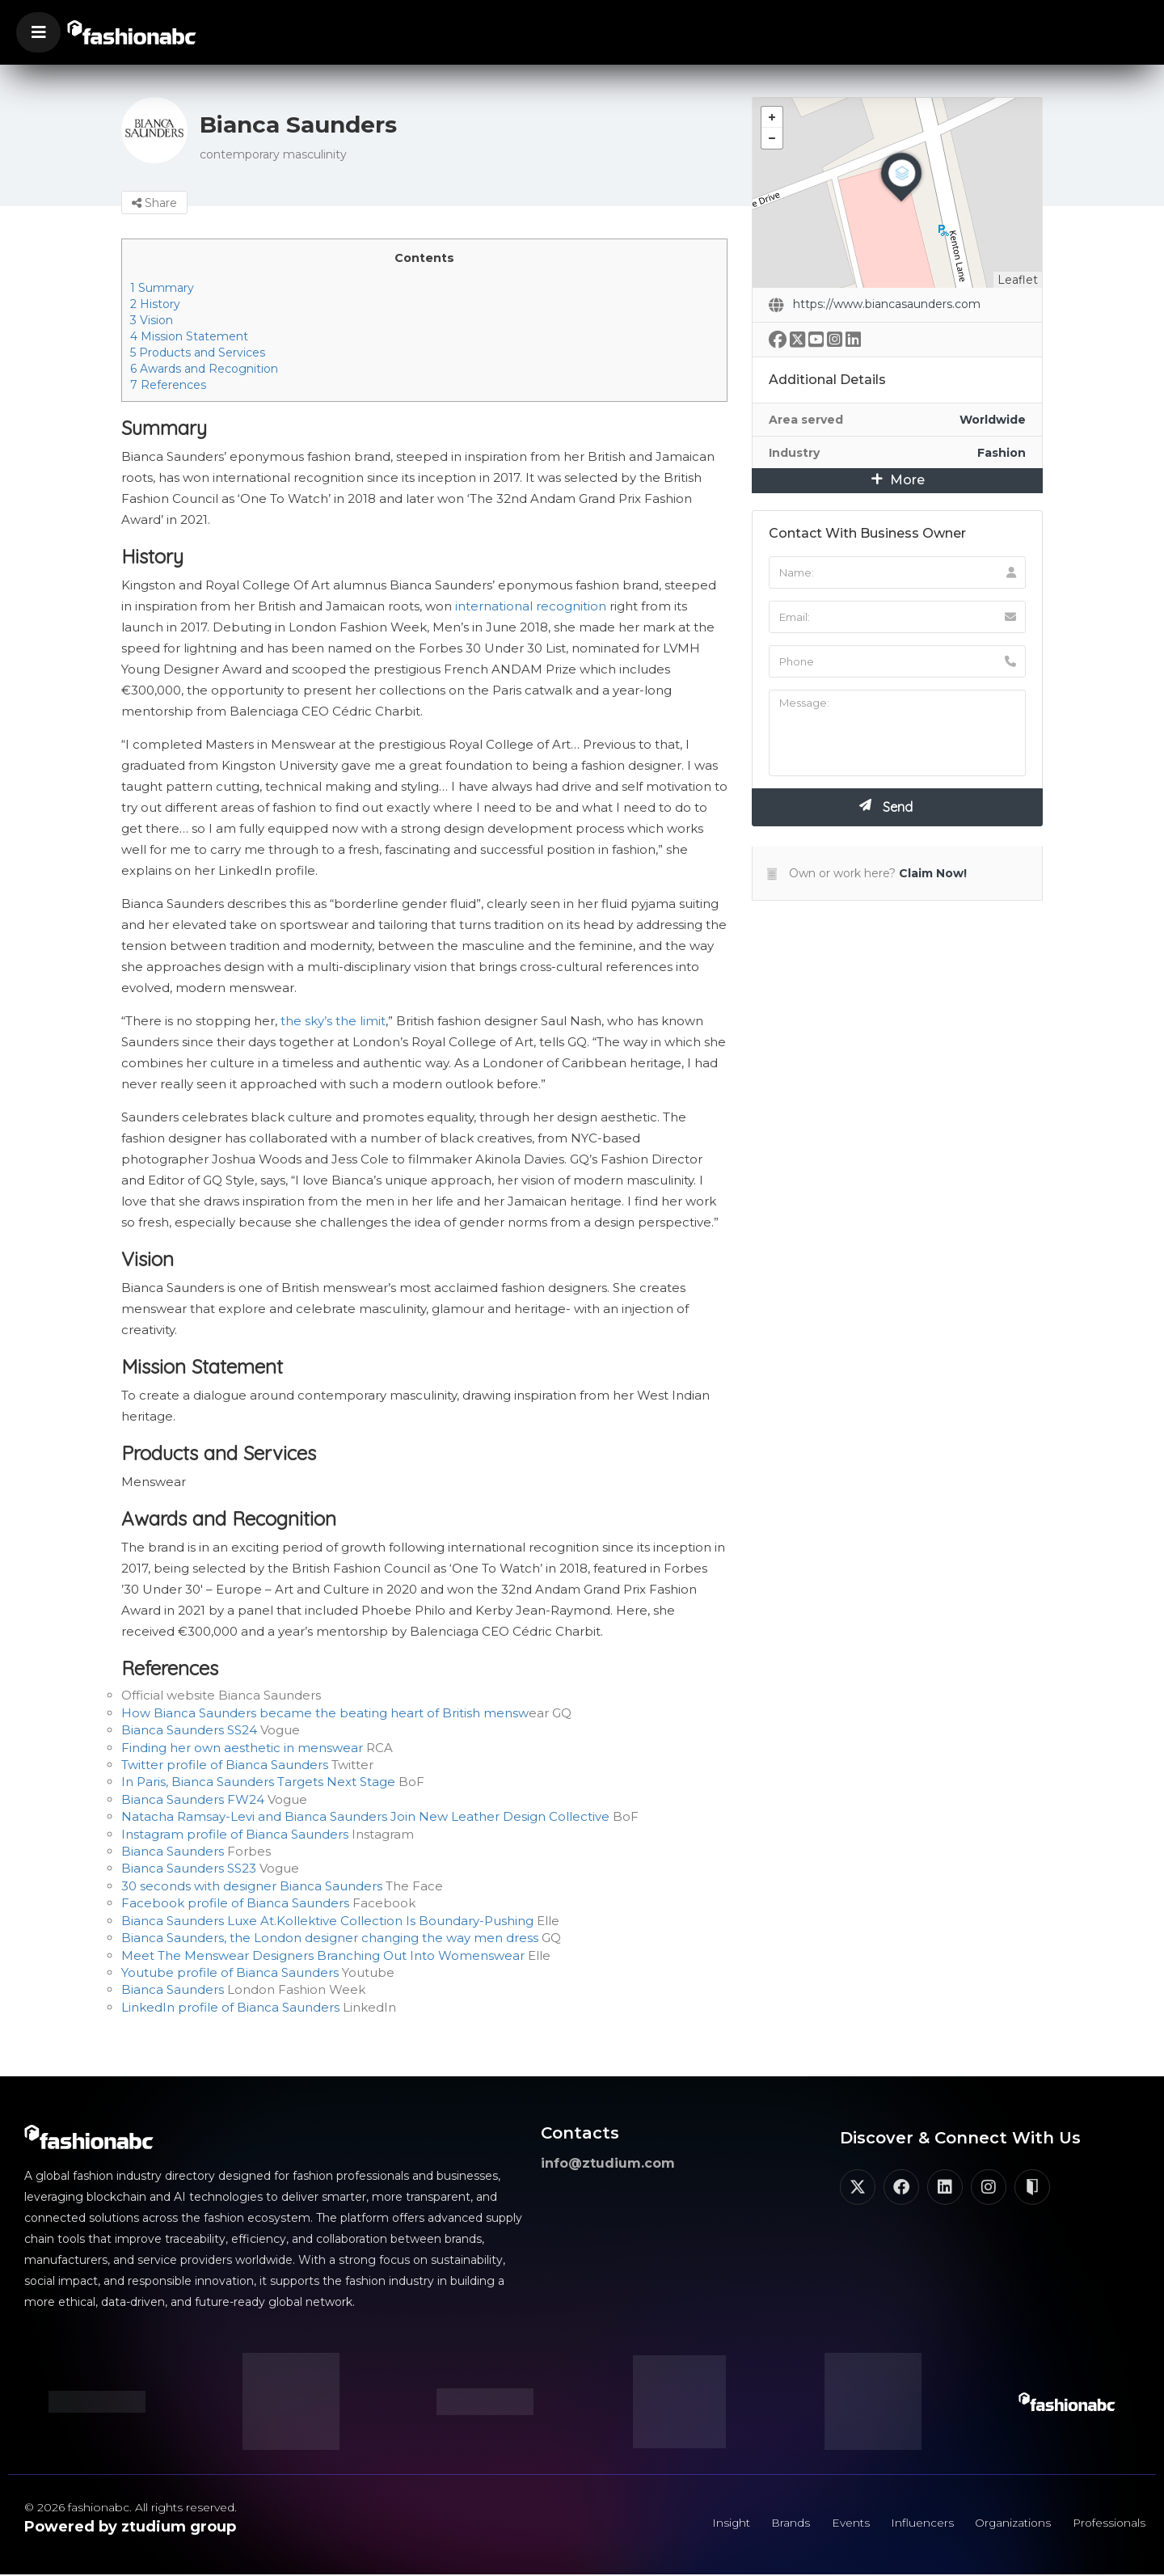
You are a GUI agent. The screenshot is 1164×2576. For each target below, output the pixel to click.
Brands (780, 2523)
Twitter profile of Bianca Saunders (224, 1764)
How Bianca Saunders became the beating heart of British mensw (325, 1713)
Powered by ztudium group (130, 2527)
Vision (151, 320)
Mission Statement (189, 336)
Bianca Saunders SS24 (189, 1730)
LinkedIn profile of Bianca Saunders (230, 2007)
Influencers (915, 2523)
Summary (162, 288)
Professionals (1107, 2523)
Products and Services (197, 352)
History (155, 304)
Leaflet (1017, 279)
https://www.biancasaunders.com (887, 304)
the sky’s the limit (333, 1020)
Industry (794, 453)
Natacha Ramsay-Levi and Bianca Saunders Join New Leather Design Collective (365, 1816)
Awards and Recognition (204, 368)
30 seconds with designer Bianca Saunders (251, 1886)
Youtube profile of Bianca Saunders (230, 1972)
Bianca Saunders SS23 (188, 1868)
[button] (38, 32)
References (168, 385)
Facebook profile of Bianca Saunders (235, 1903)
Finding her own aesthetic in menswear (242, 1747)
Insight (719, 2523)
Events (842, 2523)
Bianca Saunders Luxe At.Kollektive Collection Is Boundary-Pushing (327, 1920)
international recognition (530, 606)
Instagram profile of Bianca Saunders (234, 1834)
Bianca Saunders (172, 1851)
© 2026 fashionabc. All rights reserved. (130, 2507)
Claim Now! (933, 873)
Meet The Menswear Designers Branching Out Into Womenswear (323, 1955)
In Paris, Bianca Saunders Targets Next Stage (258, 1781)
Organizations (1008, 2523)
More (898, 480)
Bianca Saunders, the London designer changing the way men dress (329, 1937)
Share (154, 203)
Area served (806, 419)
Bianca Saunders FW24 (192, 1799)
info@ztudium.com (608, 2163)
